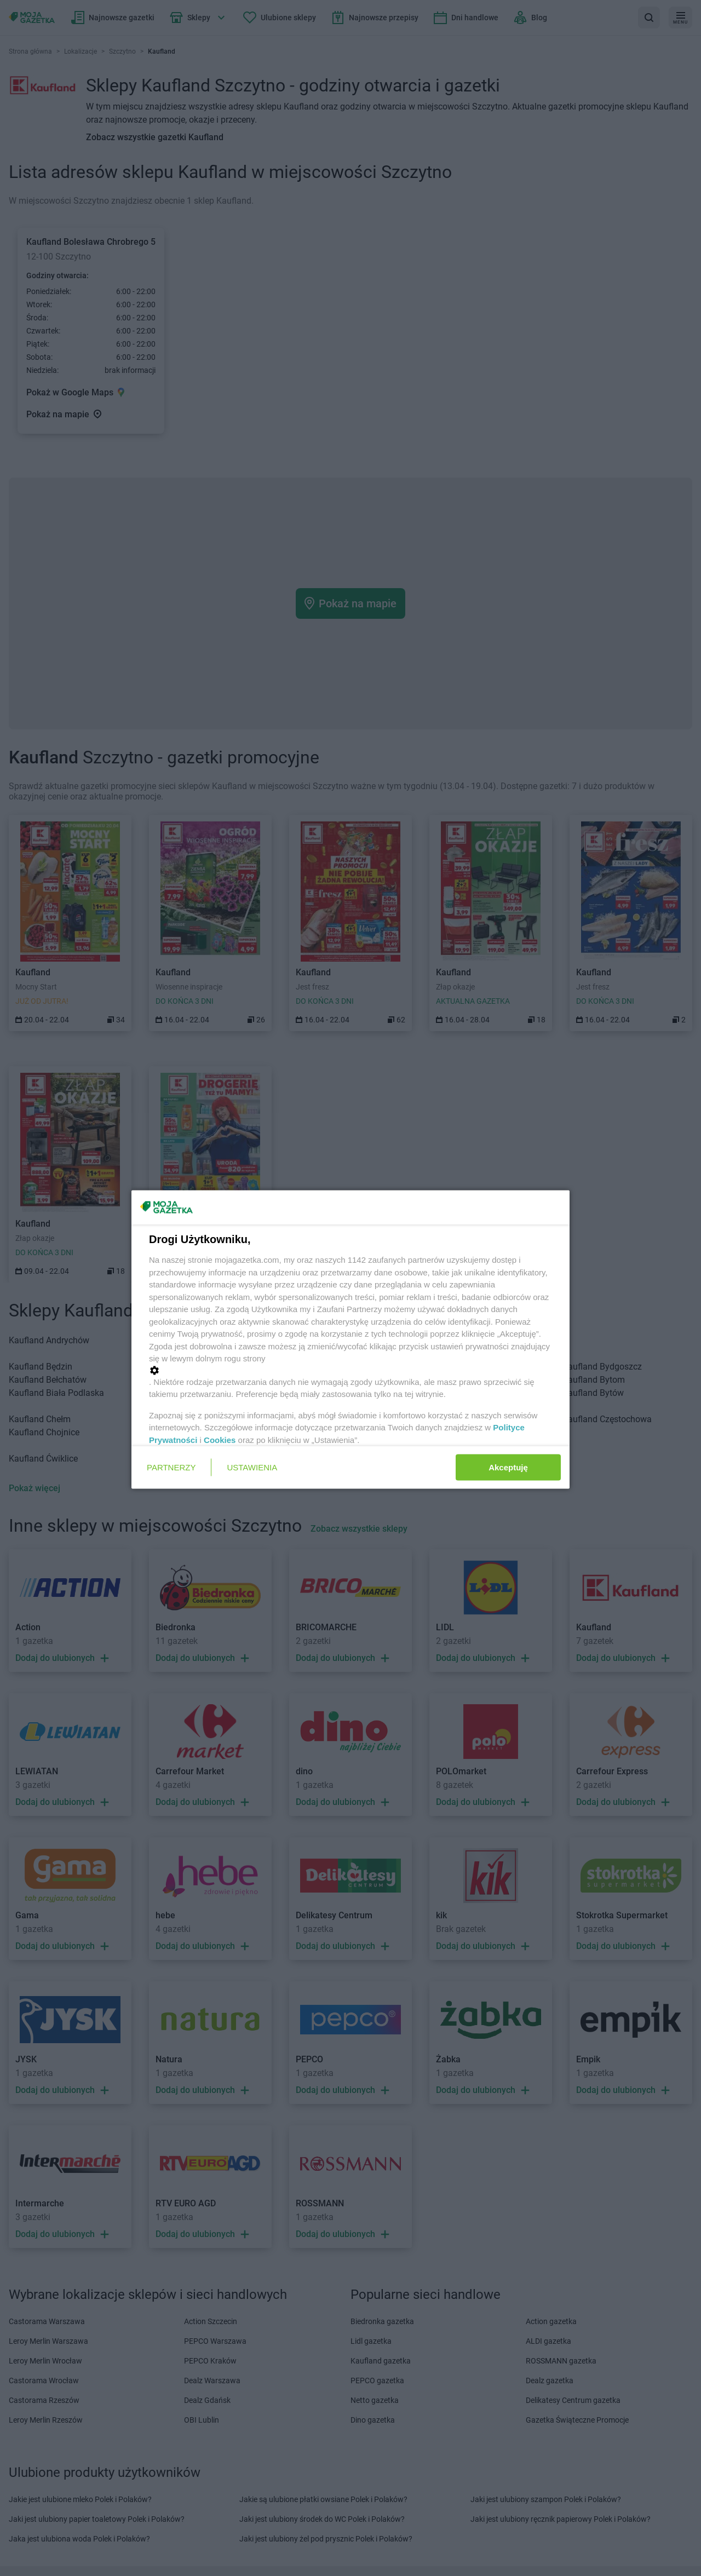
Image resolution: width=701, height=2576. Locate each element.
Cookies (219, 1439)
